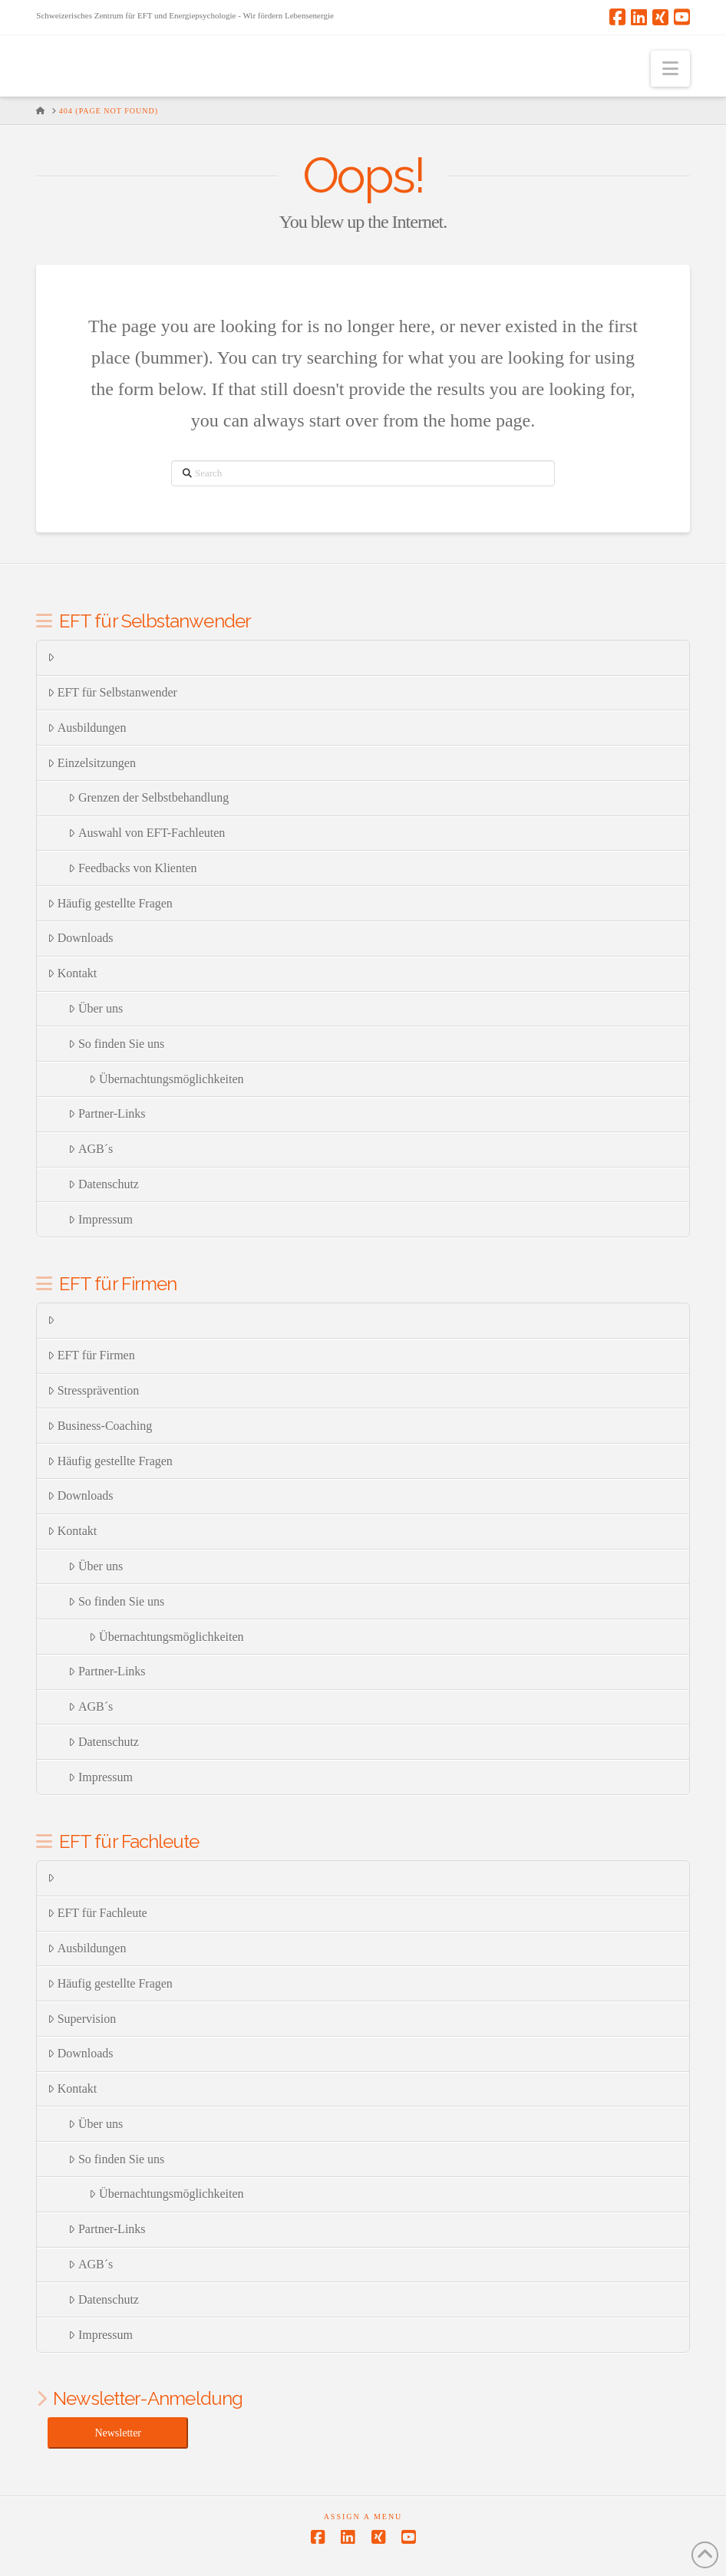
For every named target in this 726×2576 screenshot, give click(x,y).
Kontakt (72, 973)
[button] (670, 69)
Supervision (82, 2018)
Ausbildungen (87, 727)
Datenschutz (103, 1184)
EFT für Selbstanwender (112, 692)
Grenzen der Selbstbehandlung (148, 797)
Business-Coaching (100, 1425)
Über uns (95, 1008)
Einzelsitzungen (92, 762)
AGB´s (90, 1148)
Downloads (81, 937)
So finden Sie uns (116, 1043)
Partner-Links (106, 1113)
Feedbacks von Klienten (132, 868)
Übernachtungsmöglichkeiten (166, 1078)
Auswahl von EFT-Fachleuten (146, 832)
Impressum (100, 1219)
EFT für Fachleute (97, 1912)
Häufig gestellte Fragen (110, 903)
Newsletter (117, 2433)
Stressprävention (93, 1390)
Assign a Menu (363, 2516)
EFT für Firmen (91, 1355)
